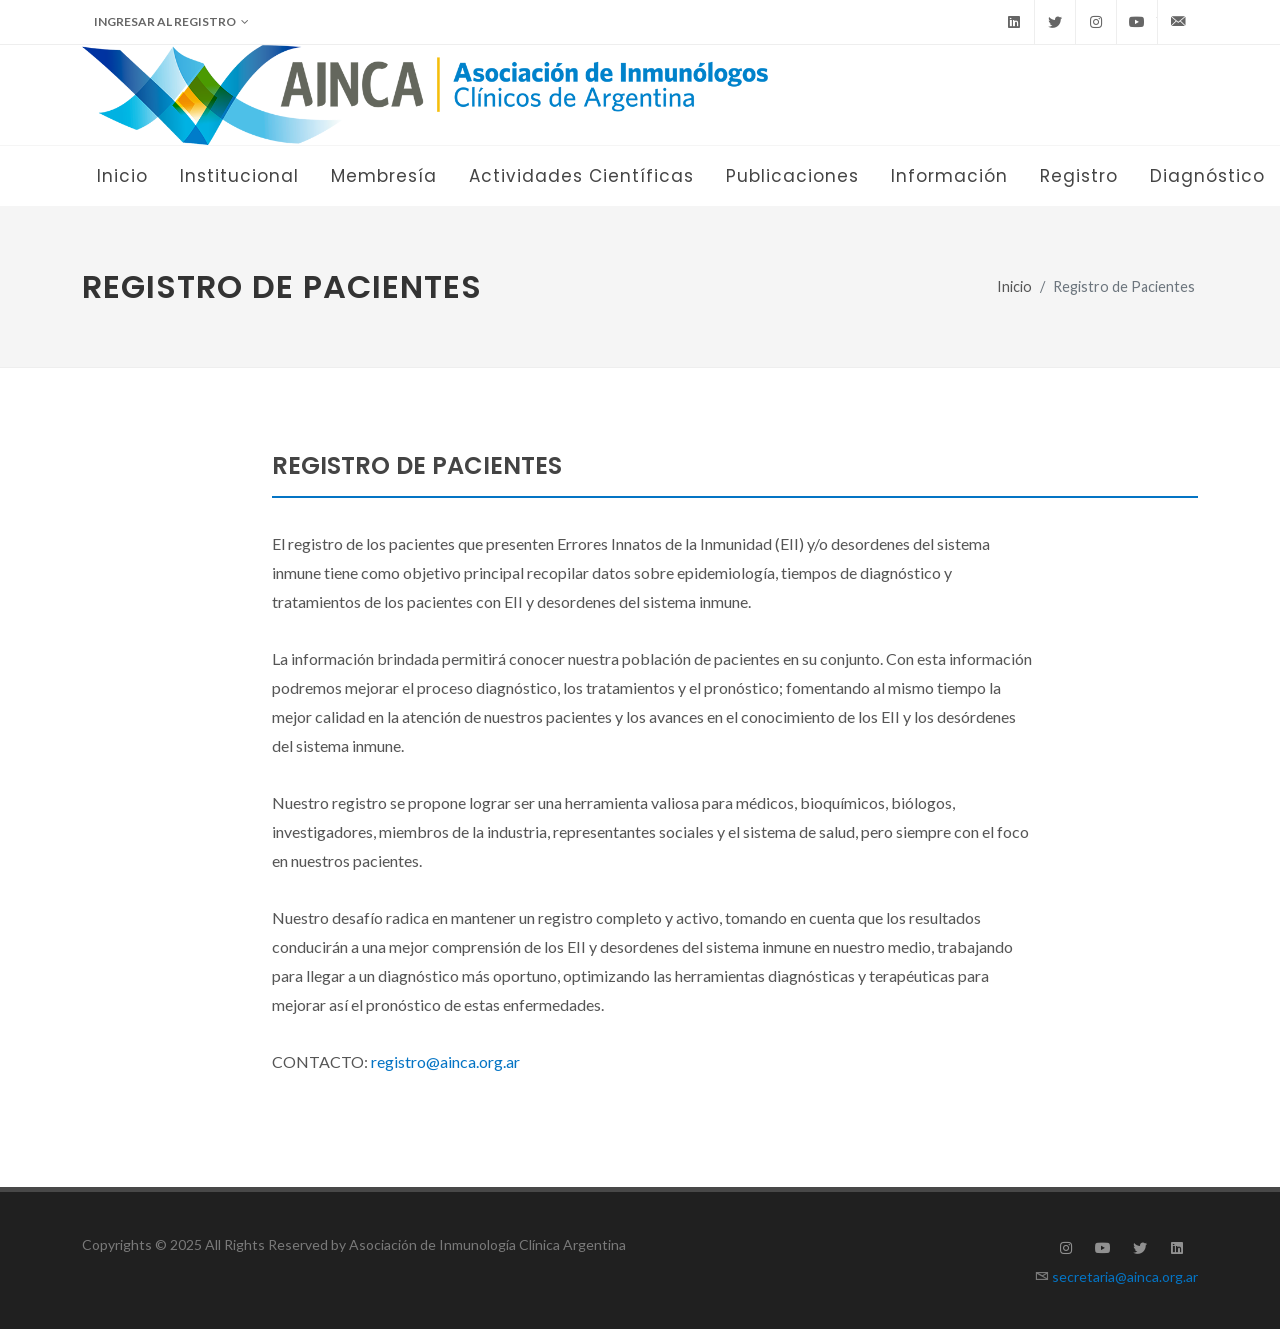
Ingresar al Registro (171, 22)
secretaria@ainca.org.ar (1125, 1276)
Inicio (1014, 286)
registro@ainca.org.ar (445, 1061)
